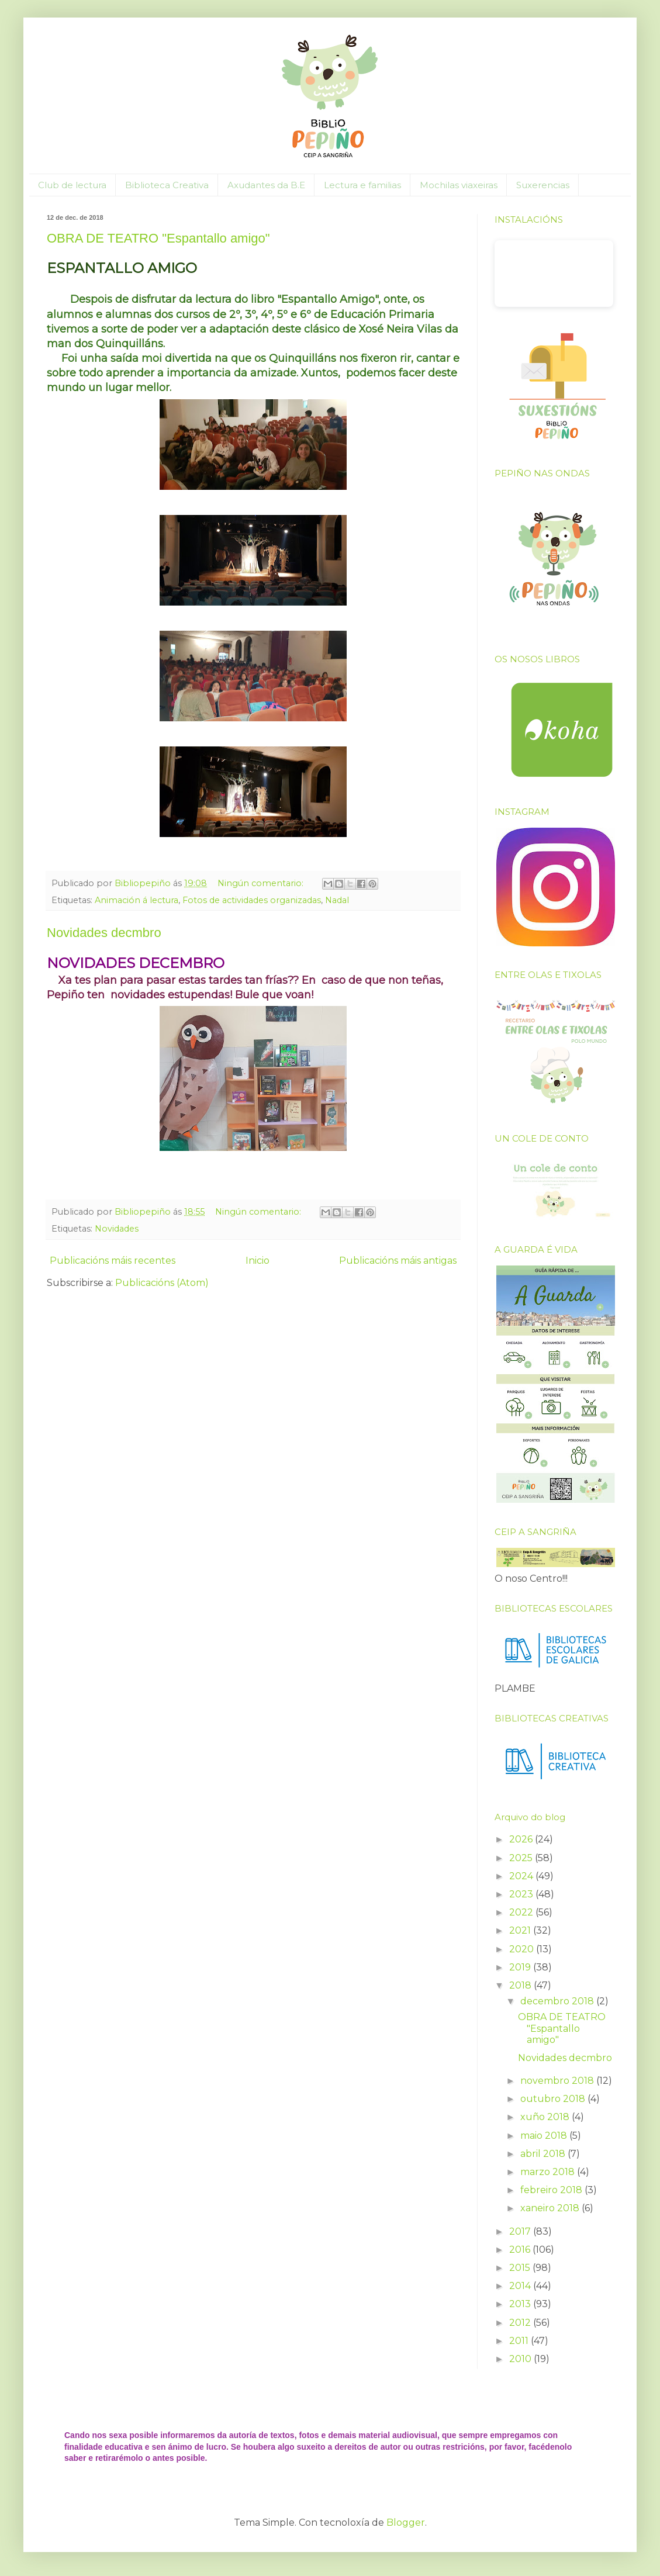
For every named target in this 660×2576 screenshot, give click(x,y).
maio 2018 (544, 2135)
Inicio (257, 1260)
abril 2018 (544, 2153)
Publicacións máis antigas (398, 1260)
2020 (522, 1949)
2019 (521, 1967)
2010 (521, 2358)
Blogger (405, 2522)
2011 (520, 2340)
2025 (522, 1857)
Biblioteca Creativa (167, 185)
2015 (521, 2267)
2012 (521, 2322)
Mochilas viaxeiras (458, 185)
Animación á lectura (136, 900)
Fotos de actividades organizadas (251, 900)
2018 (521, 1985)
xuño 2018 (546, 2116)
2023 (522, 1894)
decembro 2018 (558, 2001)
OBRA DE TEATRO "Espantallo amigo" (158, 238)
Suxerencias (542, 185)
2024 (522, 1876)
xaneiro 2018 (551, 2208)
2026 (522, 1839)
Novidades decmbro (104, 932)
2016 (521, 2249)
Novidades (117, 1228)
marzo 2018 (548, 2171)
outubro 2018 (554, 2098)
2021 (521, 1930)
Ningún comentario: (261, 883)
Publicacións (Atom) (162, 1282)
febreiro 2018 (552, 2189)
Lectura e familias (362, 185)
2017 (521, 2231)
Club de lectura (72, 185)
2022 (522, 1912)
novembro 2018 (558, 2080)
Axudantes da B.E (266, 185)
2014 (521, 2285)
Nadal (337, 900)
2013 (521, 2303)
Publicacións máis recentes (112, 1260)
